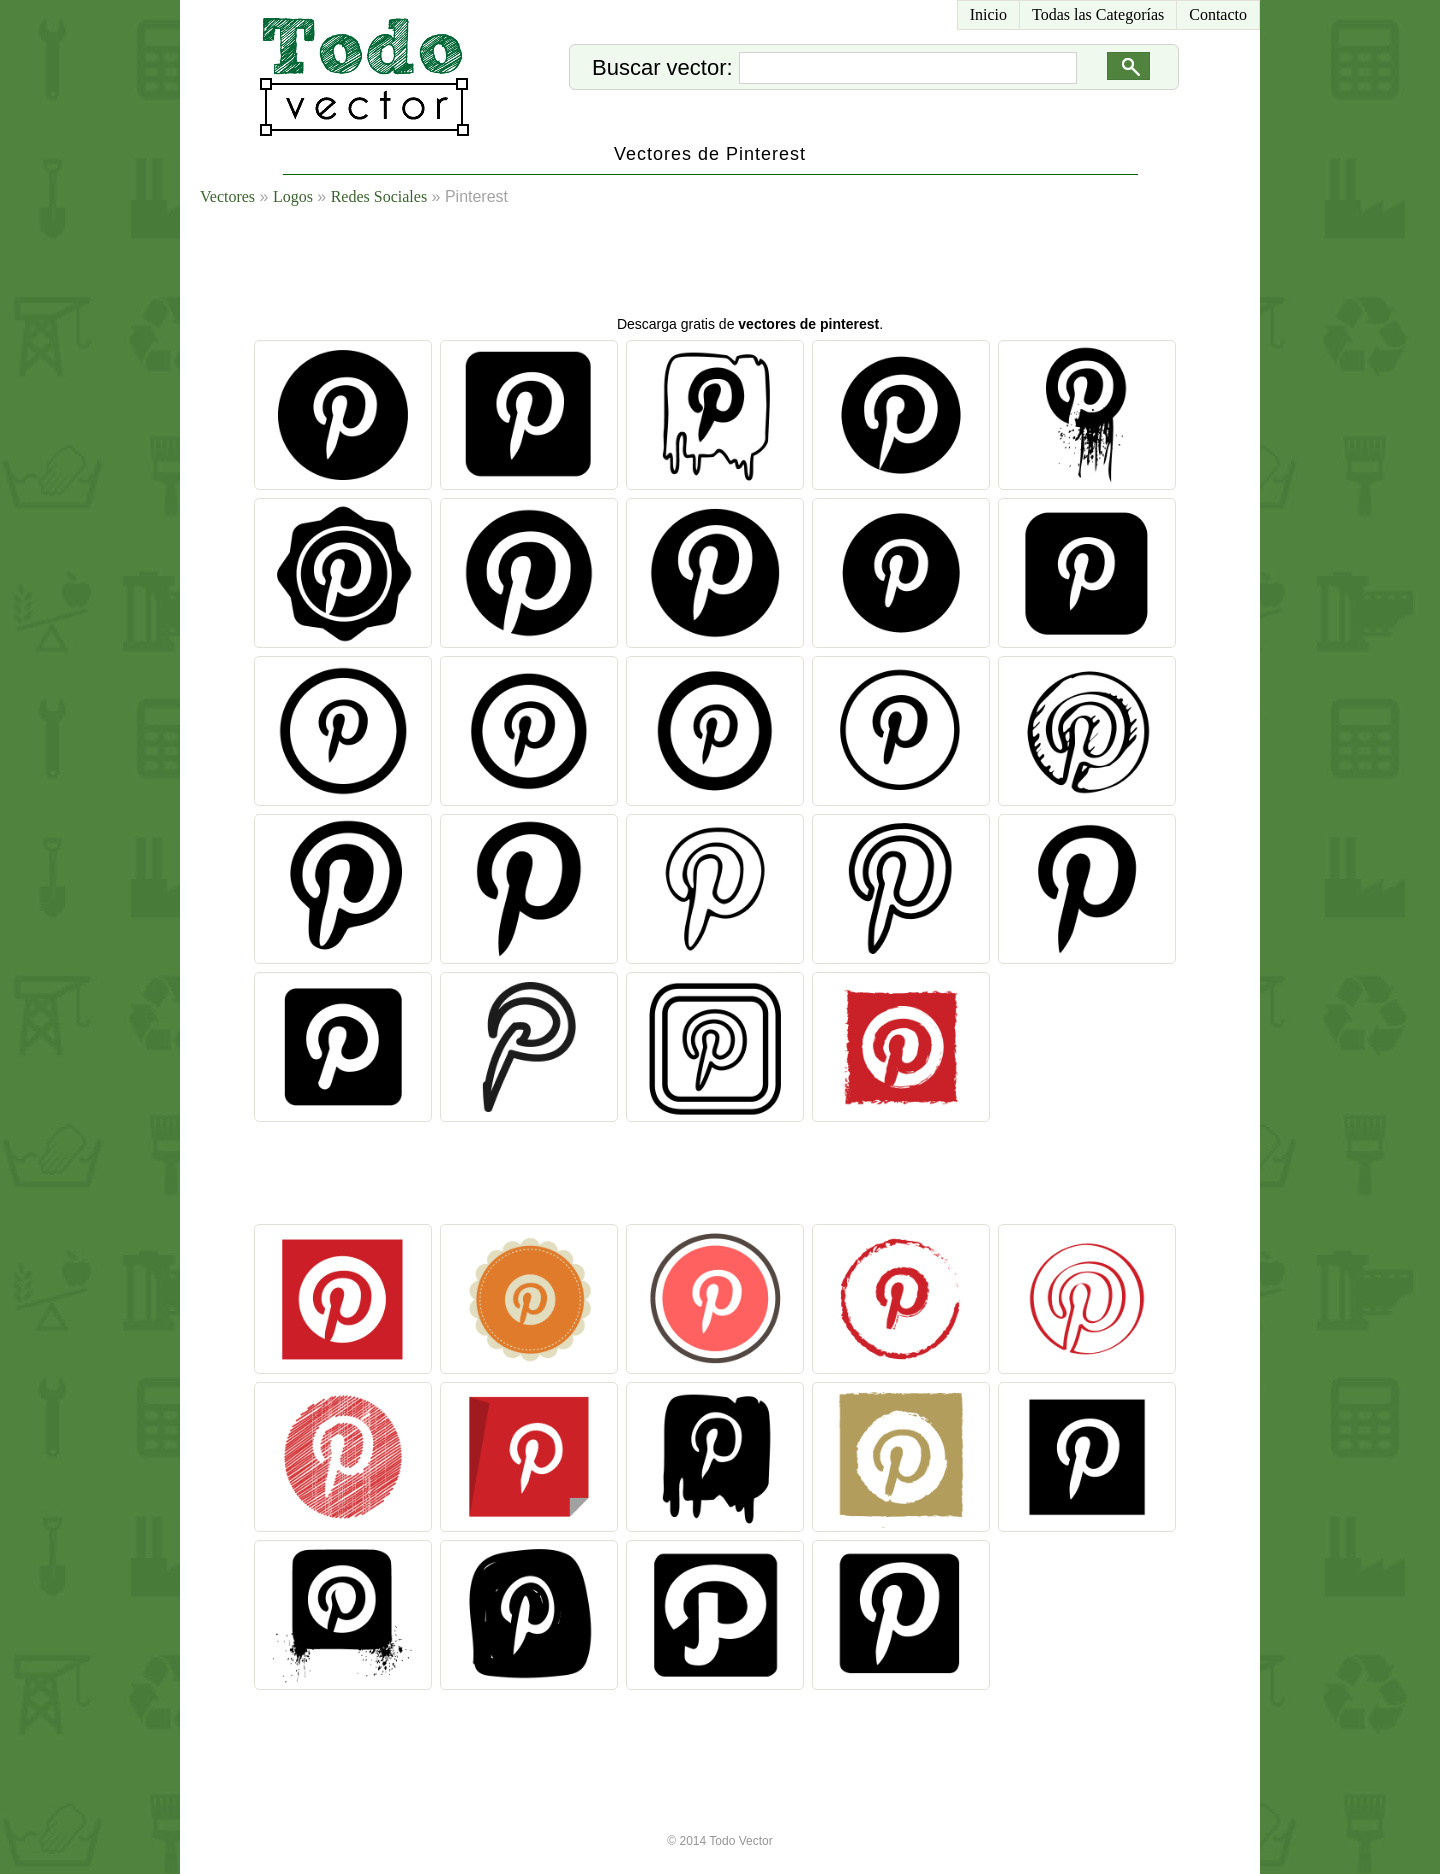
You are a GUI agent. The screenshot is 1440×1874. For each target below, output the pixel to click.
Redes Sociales (379, 196)
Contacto (1218, 14)
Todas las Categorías (1098, 14)
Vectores (227, 196)
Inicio (988, 14)
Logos (293, 196)
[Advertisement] (744, 265)
